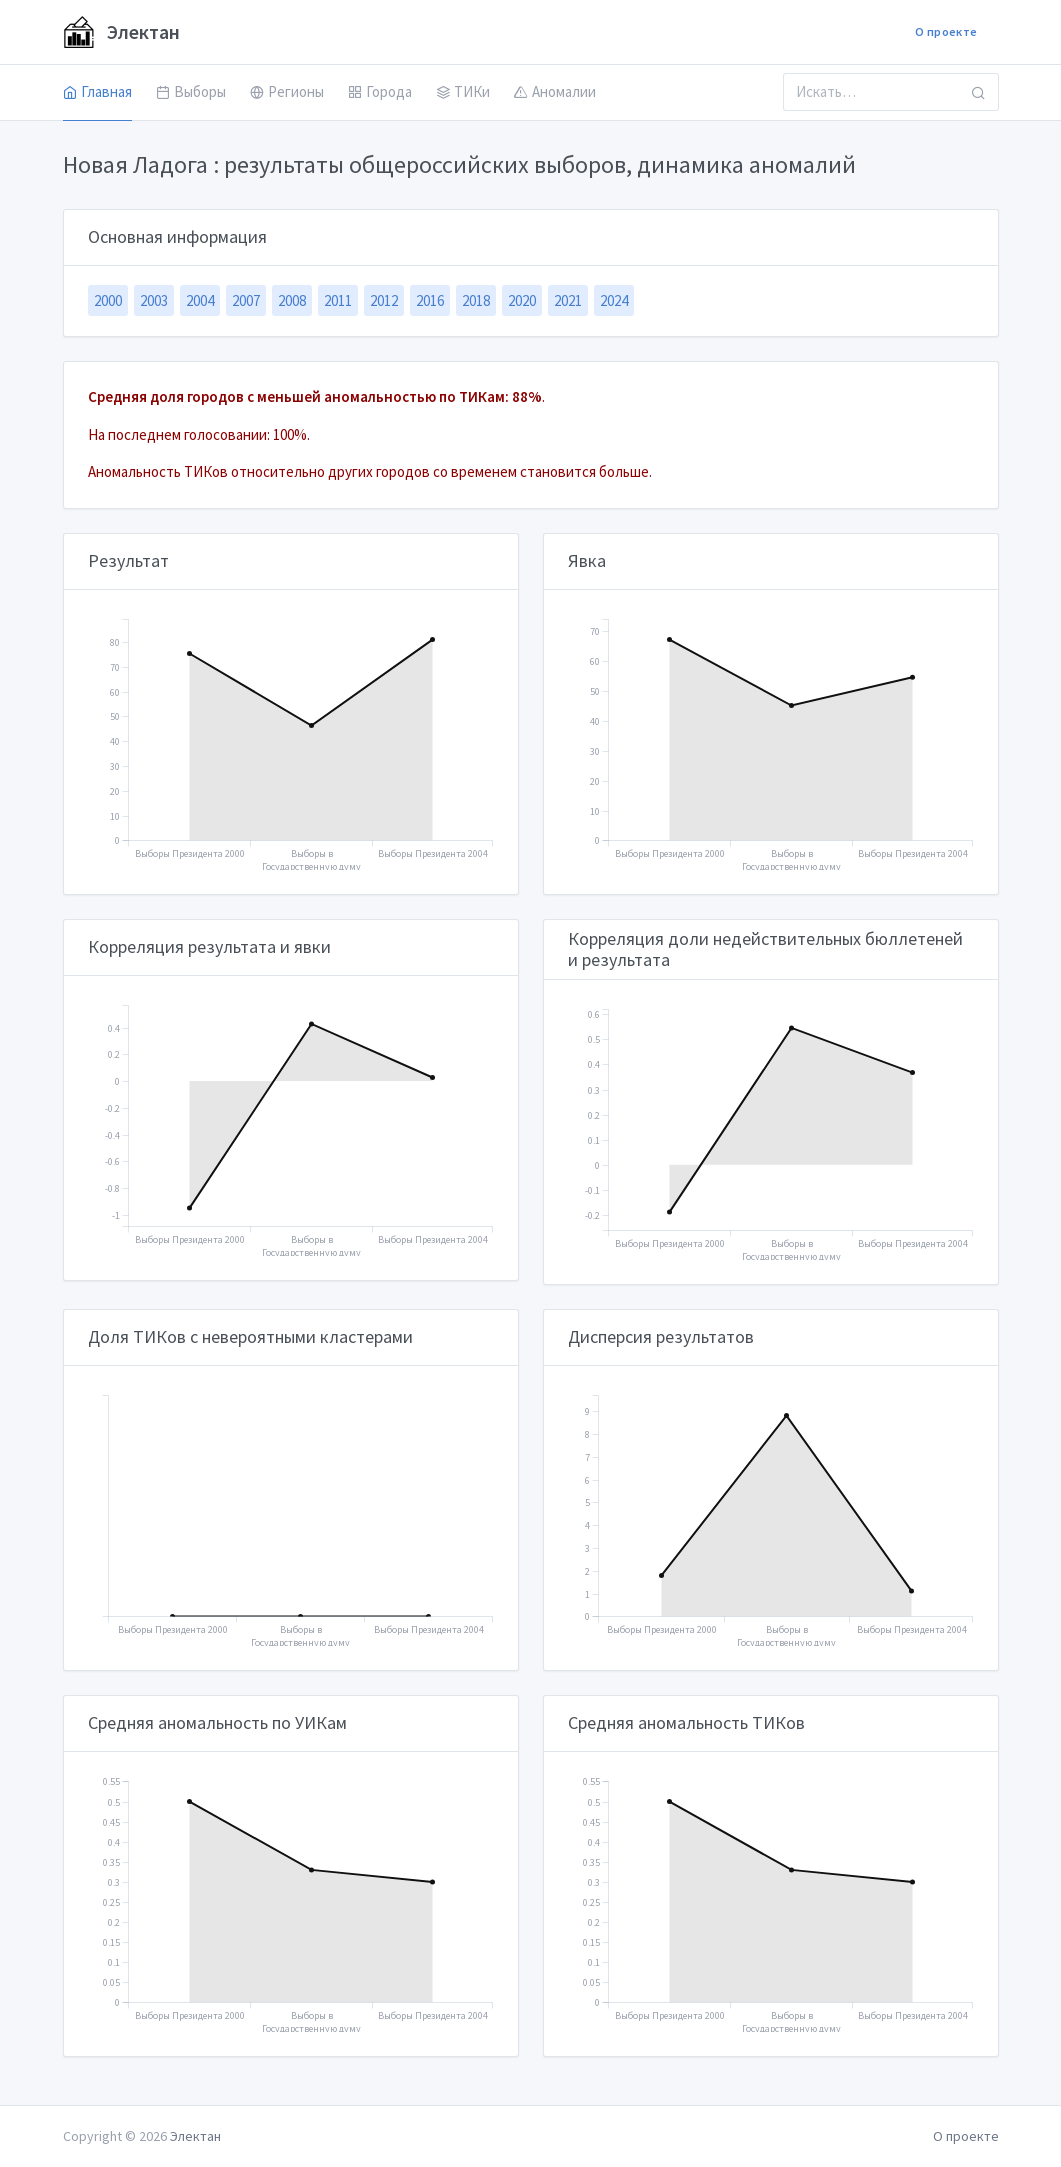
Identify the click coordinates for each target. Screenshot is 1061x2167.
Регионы (287, 91)
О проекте (946, 31)
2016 (430, 300)
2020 (522, 300)
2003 (154, 300)
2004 (200, 300)
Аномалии (555, 91)
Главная (97, 91)
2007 (246, 300)
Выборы (191, 91)
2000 (108, 300)
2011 (338, 300)
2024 (614, 300)
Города (380, 91)
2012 (384, 300)
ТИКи (463, 91)
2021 (568, 300)
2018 (476, 300)
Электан (121, 32)
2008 (292, 300)
